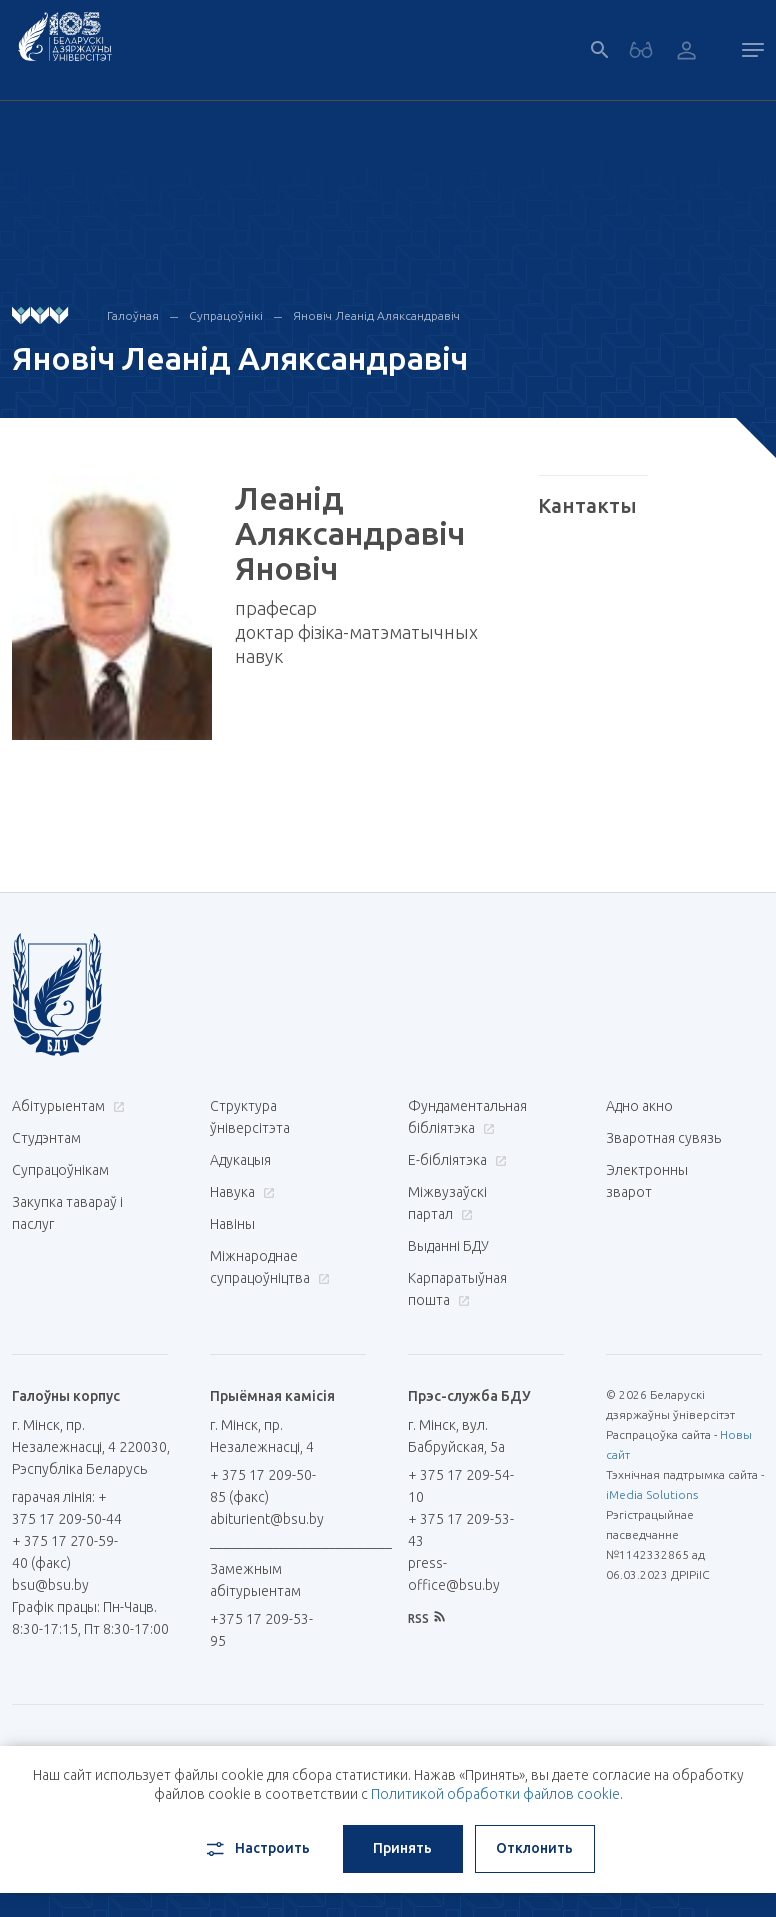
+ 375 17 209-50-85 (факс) (263, 1486)
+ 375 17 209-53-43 (461, 1530)
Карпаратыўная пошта (457, 1289)
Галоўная (133, 315)
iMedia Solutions (652, 1494)
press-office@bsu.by (454, 1574)
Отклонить (534, 1848)
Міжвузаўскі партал (447, 1203)
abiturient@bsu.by (267, 1519)
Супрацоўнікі (226, 315)
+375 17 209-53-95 (261, 1630)
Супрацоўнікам (60, 1170)
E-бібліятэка (455, 1160)
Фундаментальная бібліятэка (467, 1117)
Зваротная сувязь (663, 1138)
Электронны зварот (647, 1181)
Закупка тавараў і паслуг (67, 1213)
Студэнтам (46, 1138)
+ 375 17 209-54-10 (461, 1486)
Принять (402, 1848)
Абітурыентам (66, 1106)
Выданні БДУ (448, 1246)
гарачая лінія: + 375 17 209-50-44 (67, 1508)
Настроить (256, 1849)
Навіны (232, 1224)
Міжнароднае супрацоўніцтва (269, 1267)
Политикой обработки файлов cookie (495, 1794)
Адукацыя (240, 1160)
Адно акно (639, 1106)
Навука (240, 1192)
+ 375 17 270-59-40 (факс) (65, 1552)
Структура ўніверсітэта (250, 1117)
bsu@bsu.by (50, 1585)
